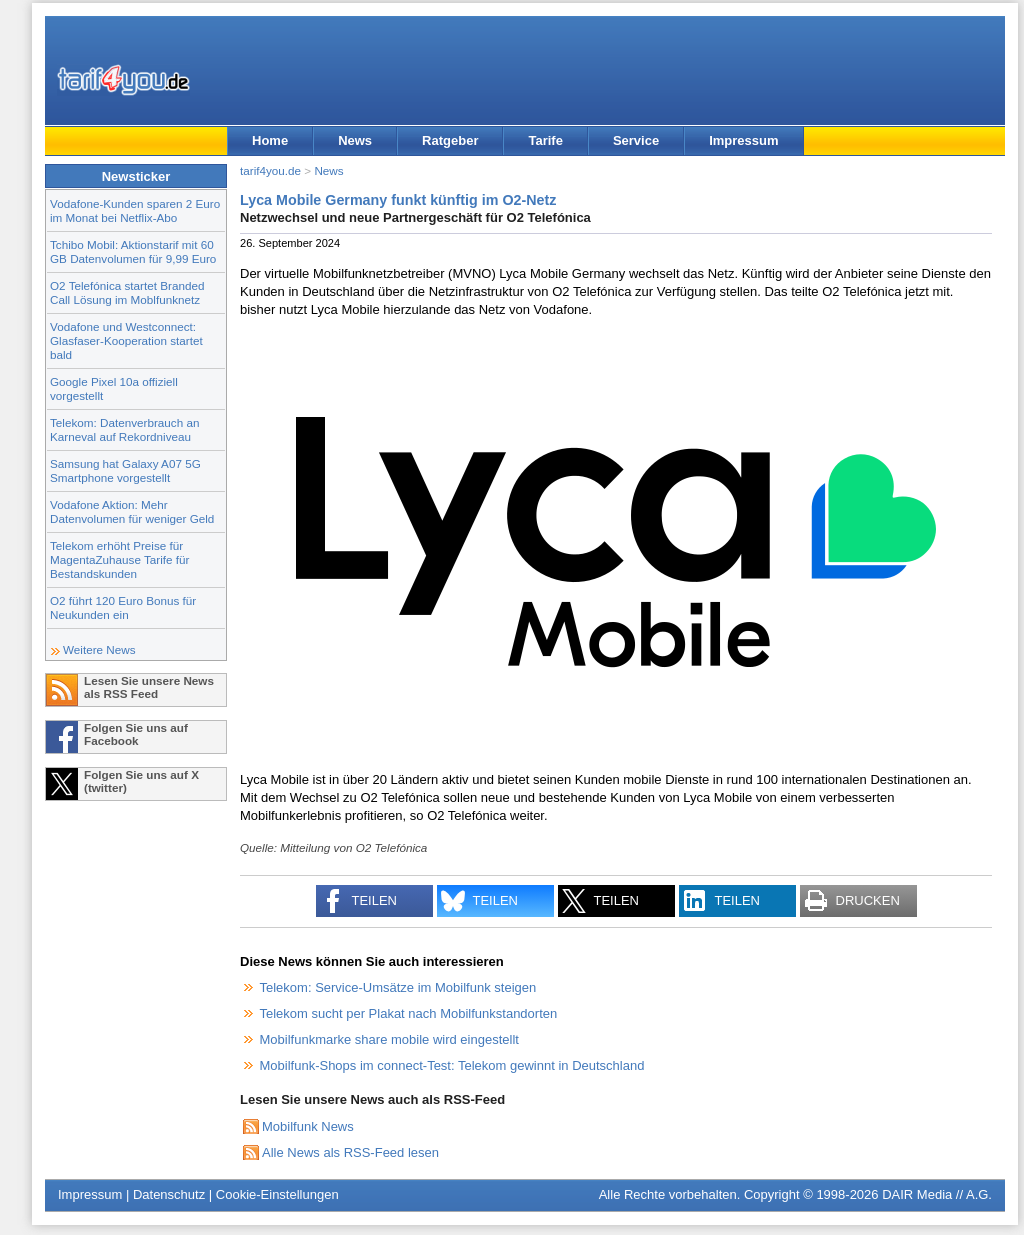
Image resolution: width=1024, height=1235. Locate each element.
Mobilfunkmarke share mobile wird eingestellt (389, 1039)
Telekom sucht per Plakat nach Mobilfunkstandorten (409, 1013)
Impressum (743, 140)
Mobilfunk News (308, 1126)
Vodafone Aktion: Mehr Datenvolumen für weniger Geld (132, 511)
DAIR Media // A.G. (937, 1194)
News (355, 140)
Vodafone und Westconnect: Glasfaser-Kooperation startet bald (126, 340)
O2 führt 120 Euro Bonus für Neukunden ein (123, 607)
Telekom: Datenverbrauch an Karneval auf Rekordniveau (124, 429)
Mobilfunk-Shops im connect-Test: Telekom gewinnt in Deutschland (452, 1065)
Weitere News (99, 649)
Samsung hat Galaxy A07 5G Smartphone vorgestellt (125, 470)
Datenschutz (169, 1194)
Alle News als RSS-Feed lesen (350, 1152)
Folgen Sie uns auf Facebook (136, 734)
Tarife (545, 140)
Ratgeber (450, 140)
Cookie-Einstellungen (277, 1194)
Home (270, 140)
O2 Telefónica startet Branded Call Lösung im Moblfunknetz (127, 292)
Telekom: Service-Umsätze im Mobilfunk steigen (398, 987)
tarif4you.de (270, 170)
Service (636, 140)
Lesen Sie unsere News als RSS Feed (149, 687)
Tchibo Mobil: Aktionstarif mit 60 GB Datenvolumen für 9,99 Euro (133, 251)
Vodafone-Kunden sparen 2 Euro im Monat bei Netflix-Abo (135, 210)
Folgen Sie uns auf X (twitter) (141, 781)
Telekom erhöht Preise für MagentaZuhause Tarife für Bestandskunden (119, 559)
